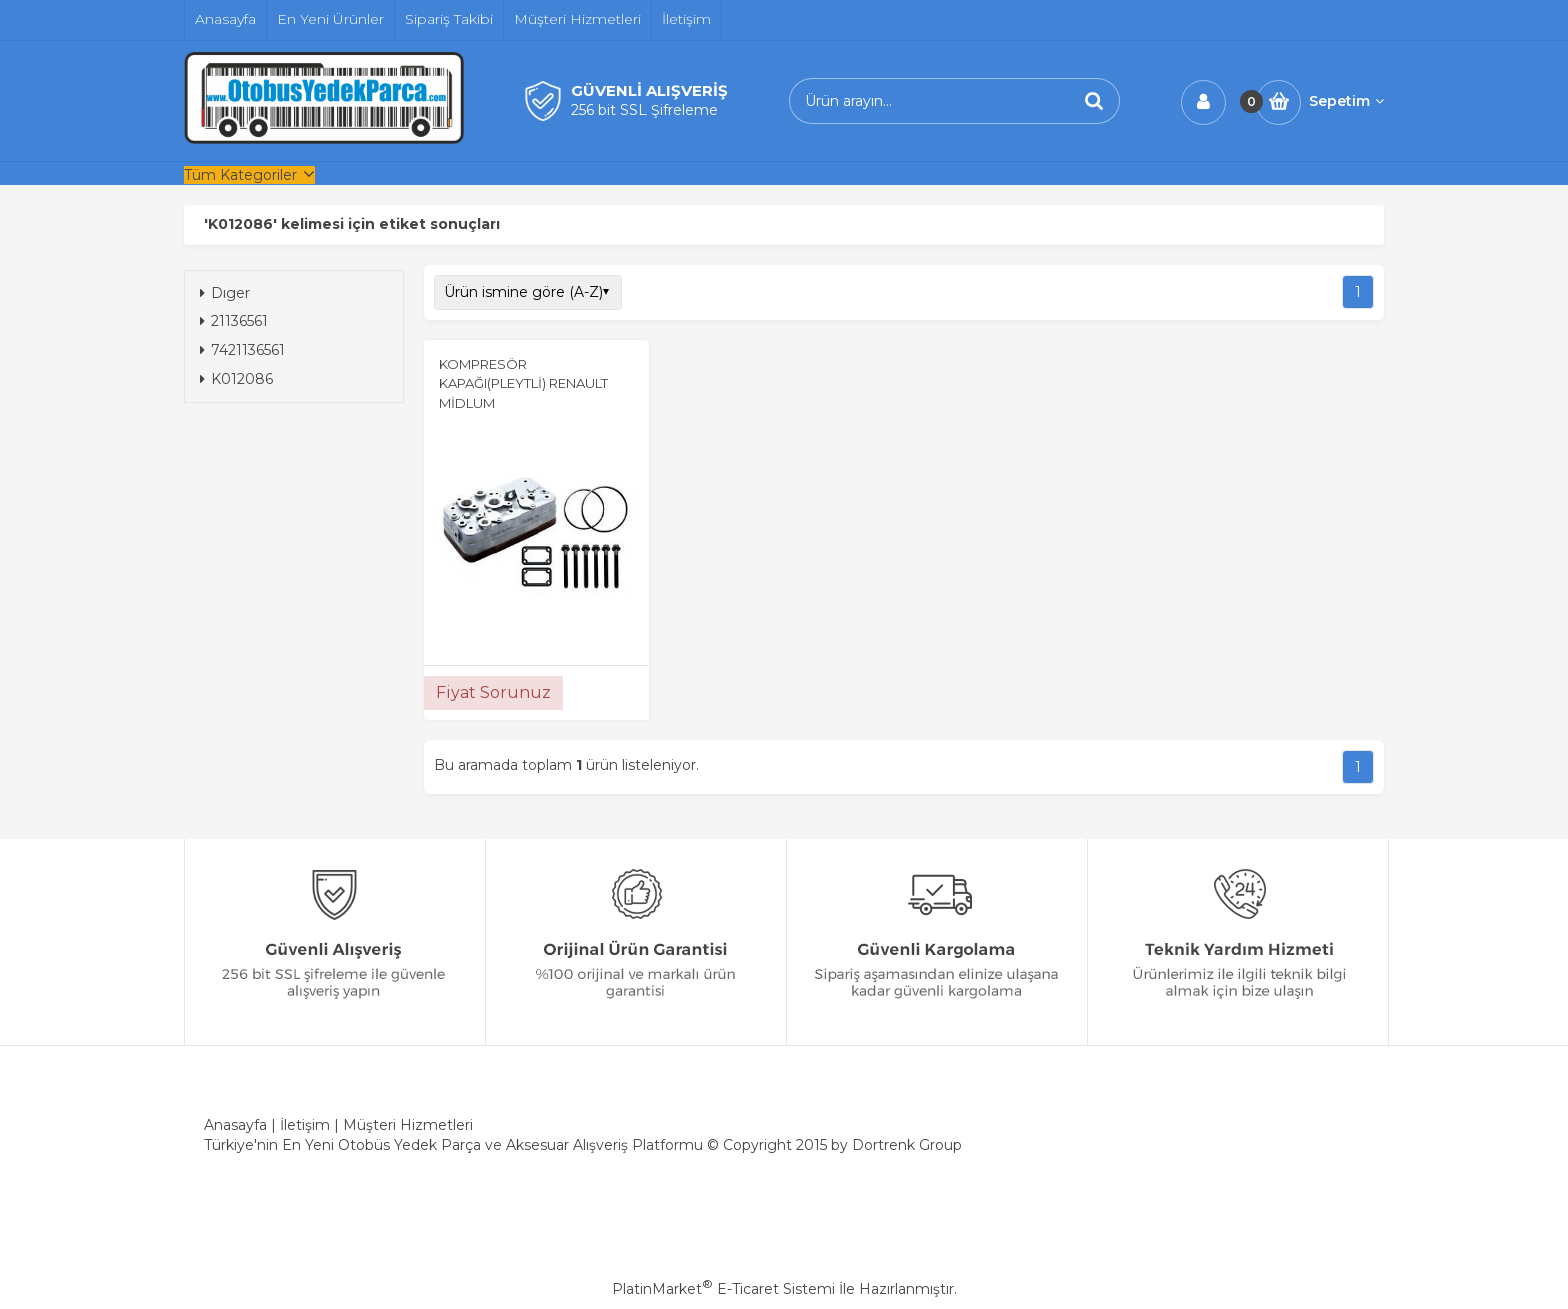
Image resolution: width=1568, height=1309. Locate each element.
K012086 (236, 379)
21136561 (234, 321)
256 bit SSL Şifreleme (644, 110)
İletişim (305, 1125)
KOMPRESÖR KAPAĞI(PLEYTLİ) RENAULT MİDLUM (523, 383)
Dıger (225, 293)
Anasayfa (235, 1125)
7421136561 (242, 350)
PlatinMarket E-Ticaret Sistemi (723, 1289)
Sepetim (1346, 101)
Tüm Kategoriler (240, 175)
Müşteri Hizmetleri (408, 1125)
